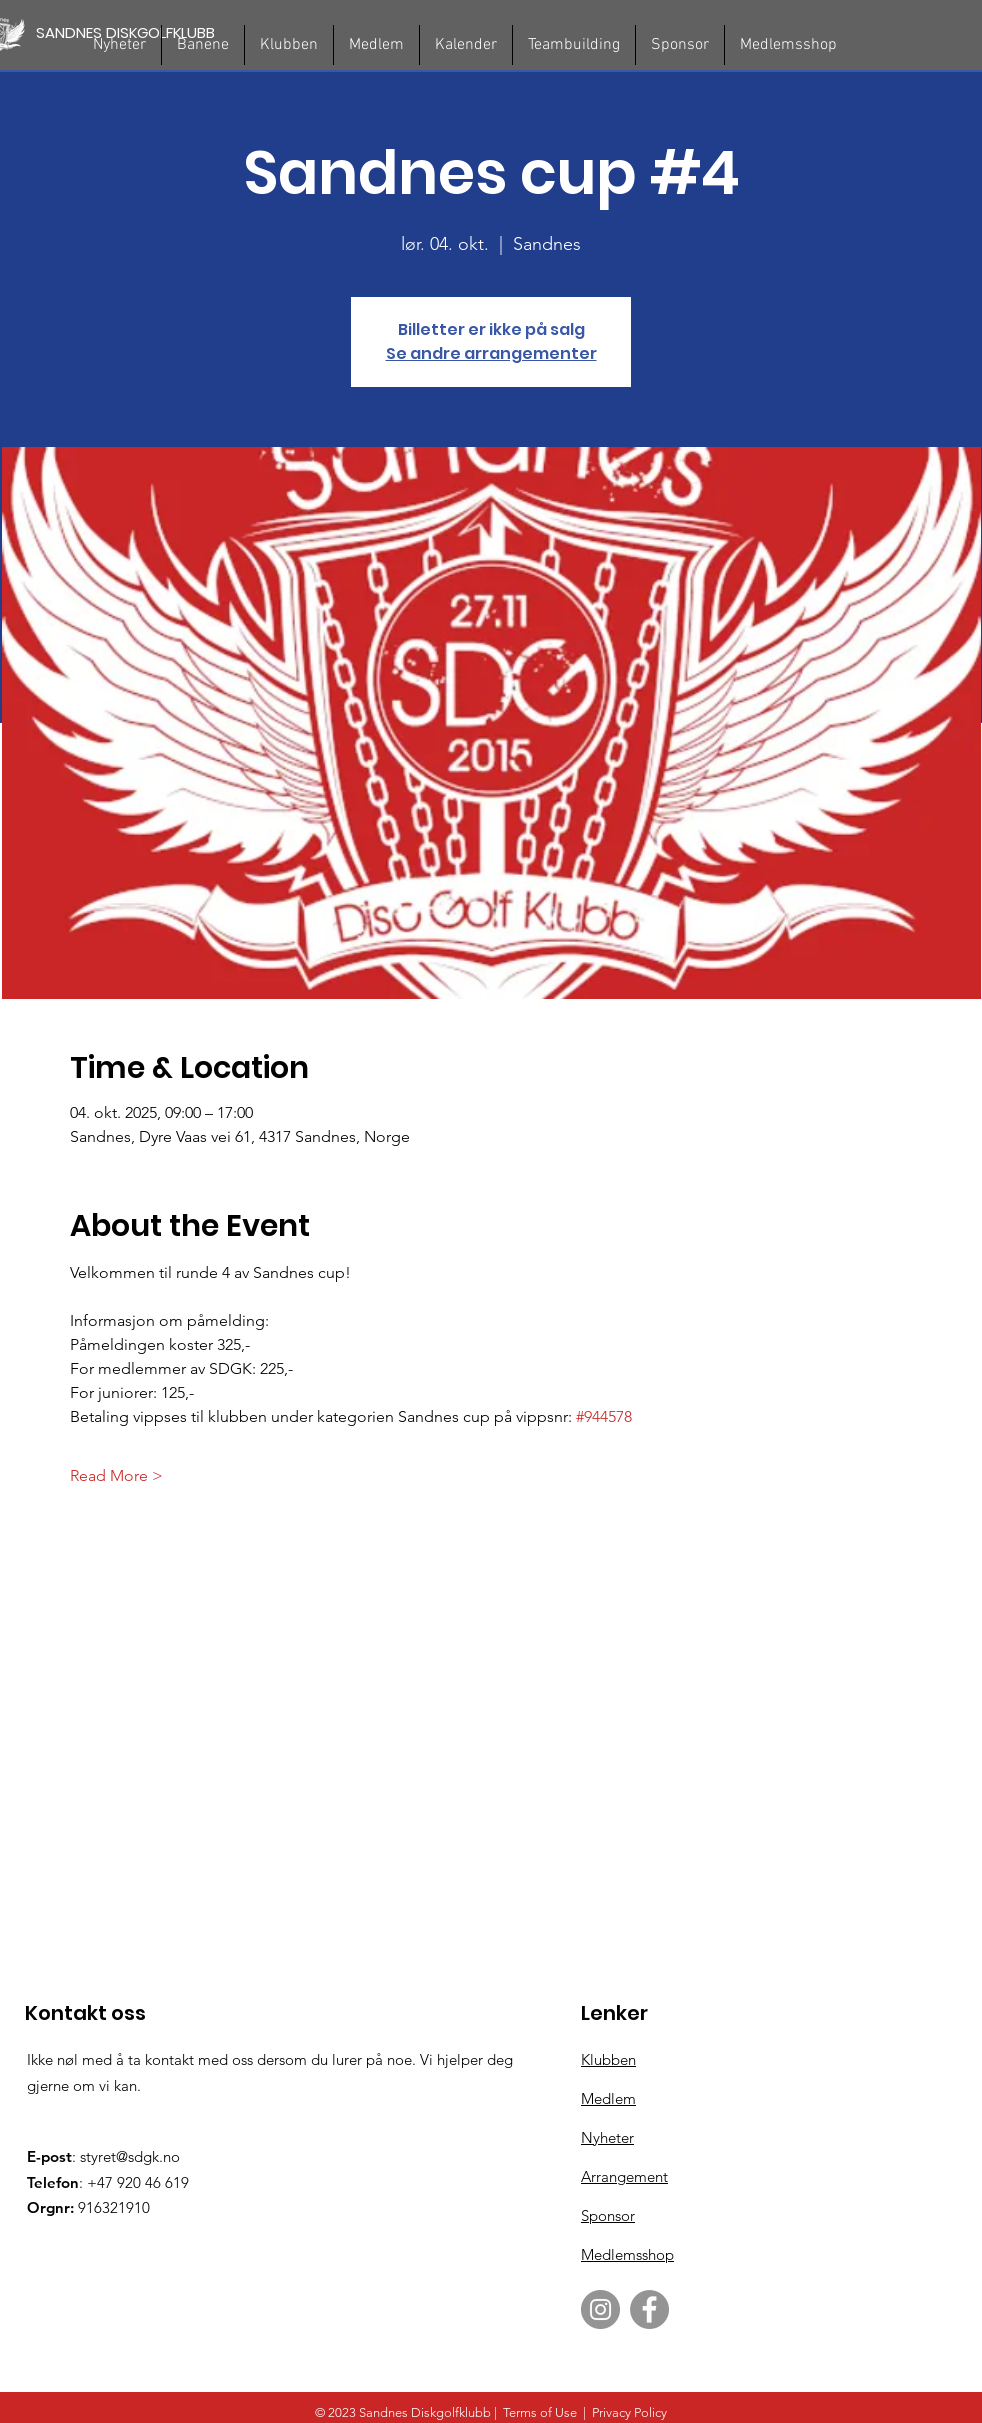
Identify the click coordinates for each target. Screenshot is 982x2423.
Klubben (608, 2059)
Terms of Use (540, 2412)
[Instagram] (600, 2309)
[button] (203, 45)
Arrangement (624, 2176)
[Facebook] (649, 2309)
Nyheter (607, 2137)
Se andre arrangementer (491, 353)
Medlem (608, 2098)
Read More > (116, 1475)
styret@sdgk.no (130, 2156)
